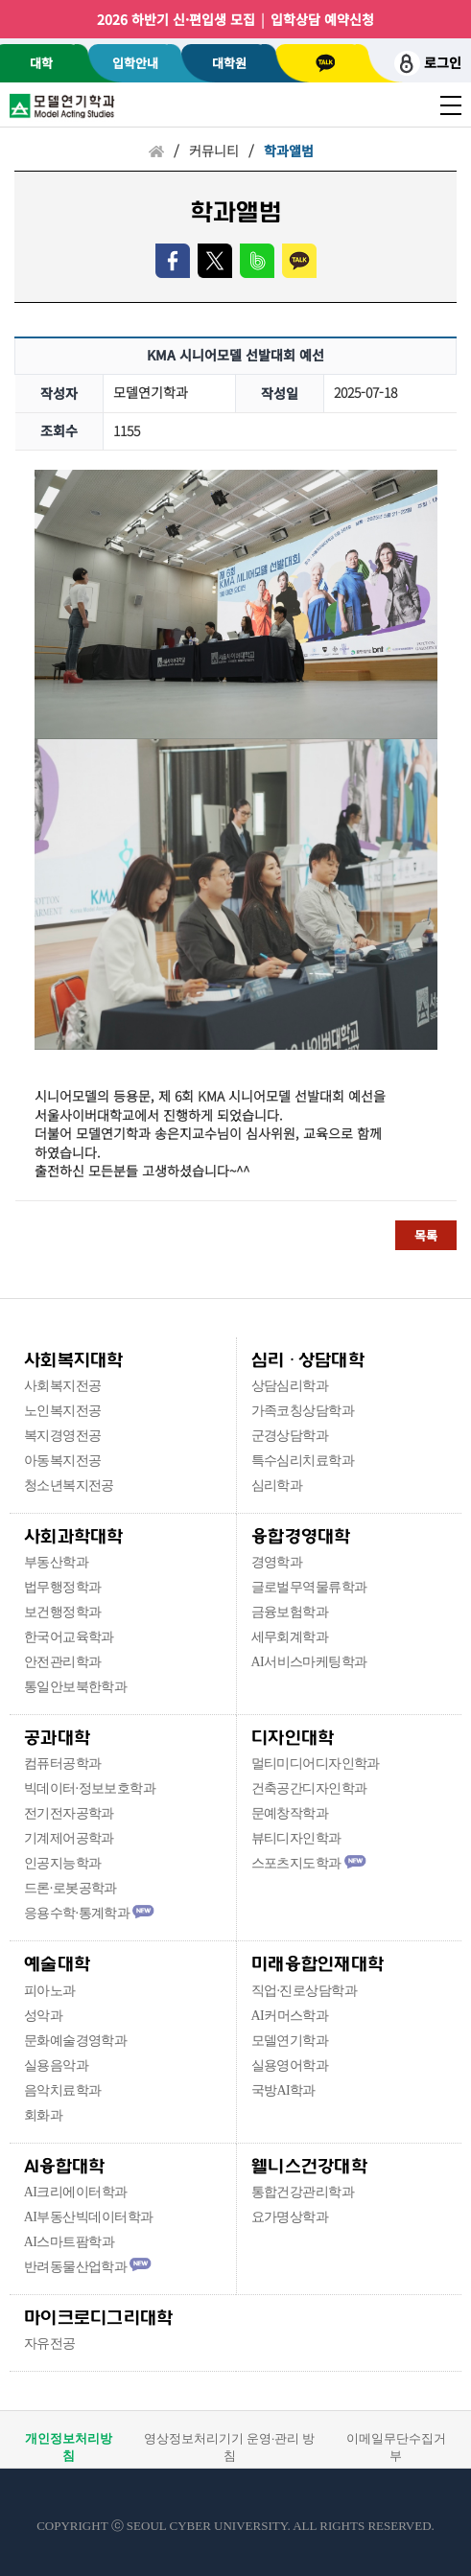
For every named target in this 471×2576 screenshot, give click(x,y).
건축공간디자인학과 (309, 1788)
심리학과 (277, 1485)
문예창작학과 (290, 1813)
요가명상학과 (290, 2217)
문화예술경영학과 (76, 2040)
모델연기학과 (290, 2040)
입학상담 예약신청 (322, 19)
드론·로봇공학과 (70, 1888)
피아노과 (50, 1991)
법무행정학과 (63, 1587)
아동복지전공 (63, 1460)
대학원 (229, 63)
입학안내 (135, 63)
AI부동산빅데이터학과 (88, 2217)
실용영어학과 (290, 2065)
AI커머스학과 (290, 2015)
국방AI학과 (283, 2090)
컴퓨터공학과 (63, 1763)
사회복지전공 (63, 1386)
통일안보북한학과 (76, 1687)
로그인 (427, 64)
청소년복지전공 (69, 1485)
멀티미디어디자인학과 (315, 1763)
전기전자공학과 (69, 1813)
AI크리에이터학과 (76, 2192)
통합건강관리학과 (303, 2192)
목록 (425, 1235)
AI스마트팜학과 (69, 2242)
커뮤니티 (214, 150)
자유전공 (50, 2343)
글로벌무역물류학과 (309, 1587)
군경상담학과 (290, 1435)
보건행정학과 (63, 1612)
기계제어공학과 (69, 1838)
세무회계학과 (290, 1637)
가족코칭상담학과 (303, 1411)
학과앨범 (289, 150)
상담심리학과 (290, 1386)
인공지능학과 (63, 1863)
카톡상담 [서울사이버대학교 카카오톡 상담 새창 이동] (325, 63)
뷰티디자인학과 (296, 1838)
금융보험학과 (290, 1612)
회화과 (43, 2115)
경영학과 (277, 1562)
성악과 (43, 2015)
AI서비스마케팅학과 (309, 1662)
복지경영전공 (63, 1435)
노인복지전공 (63, 1411)
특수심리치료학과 (303, 1460)
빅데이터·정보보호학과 (89, 1788)
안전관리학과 (63, 1662)
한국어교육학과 (69, 1637)
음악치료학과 (63, 2090)
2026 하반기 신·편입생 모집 (176, 19)
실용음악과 (56, 2065)
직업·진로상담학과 (304, 1991)
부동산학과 (56, 1562)
